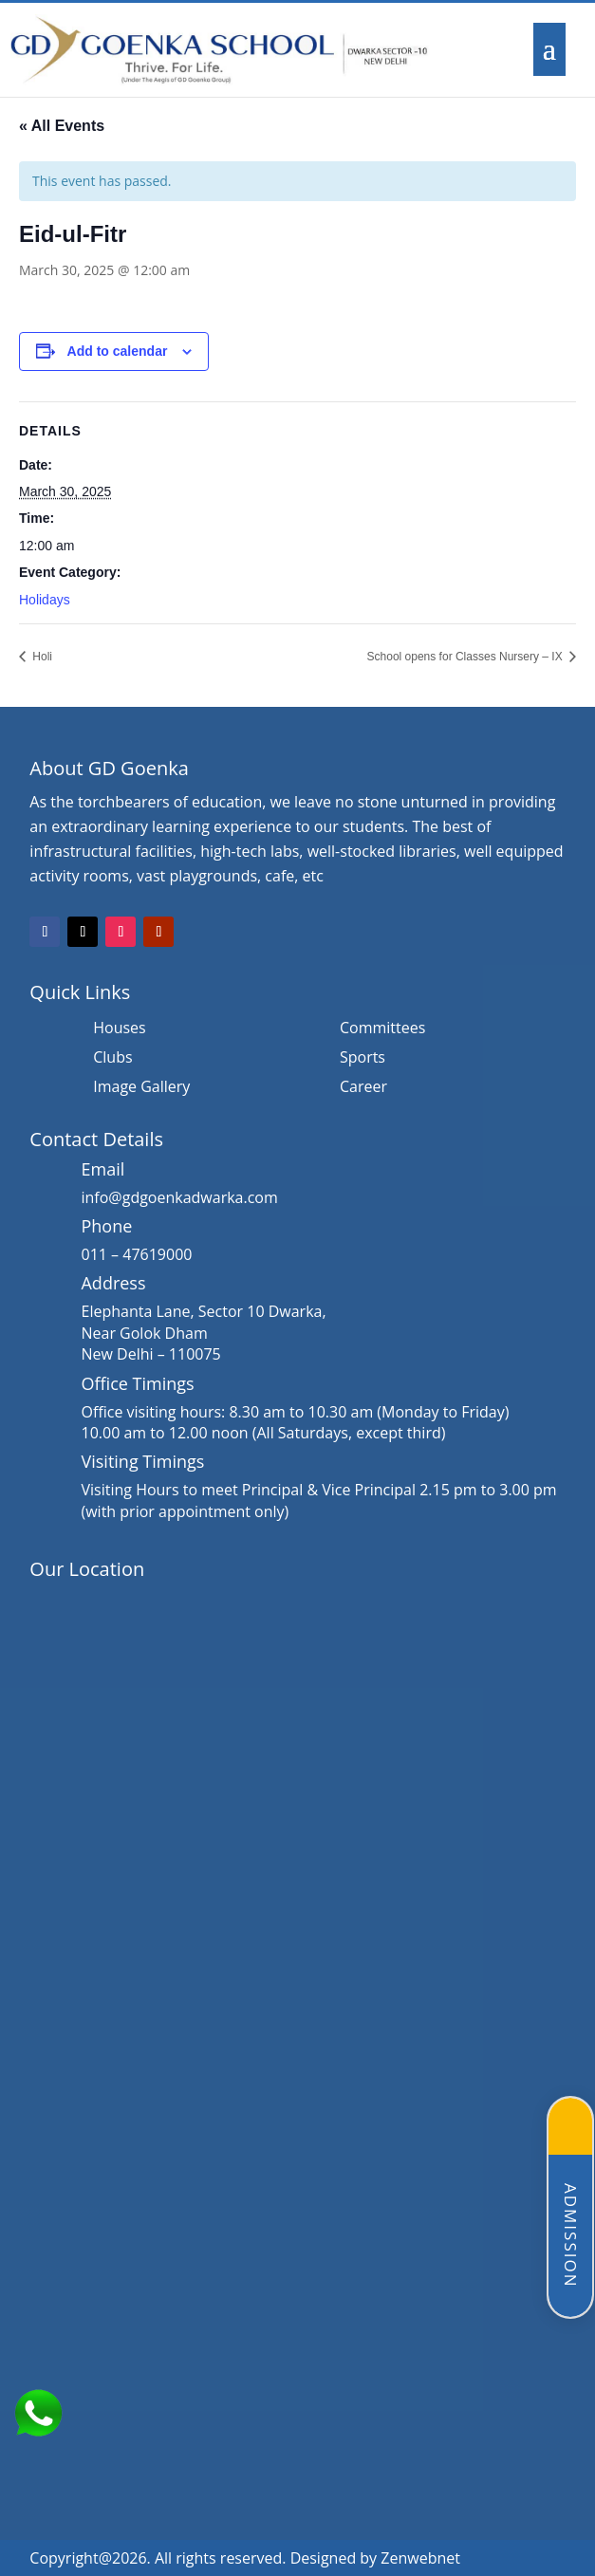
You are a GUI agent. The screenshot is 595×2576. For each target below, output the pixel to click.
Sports (362, 1058)
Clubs (112, 1058)
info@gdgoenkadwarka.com (179, 1197)
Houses (119, 1029)
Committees (382, 1029)
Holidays (44, 599)
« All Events (61, 126)
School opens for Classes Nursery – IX (466, 656)
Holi (40, 656)
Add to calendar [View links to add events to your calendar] (117, 351)
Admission (571, 2236)
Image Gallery (141, 1088)
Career (363, 1088)
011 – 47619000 (136, 1254)
